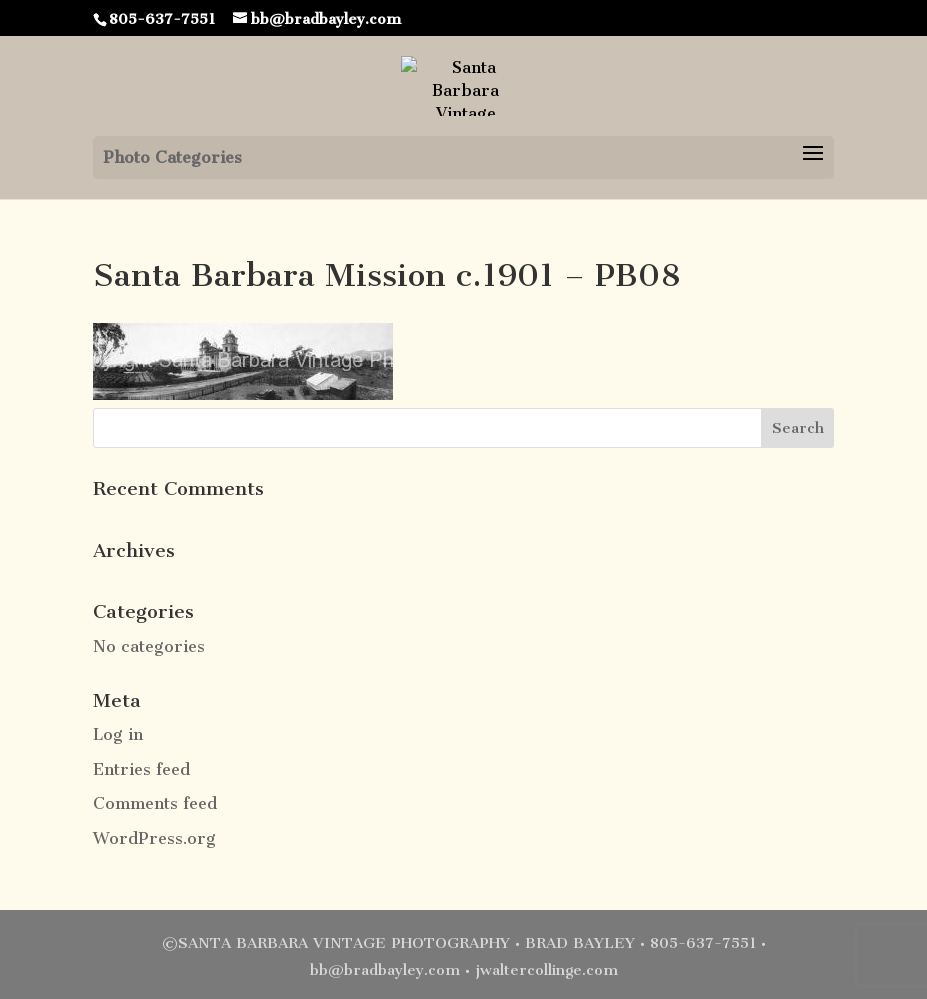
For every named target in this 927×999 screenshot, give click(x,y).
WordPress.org (154, 838)
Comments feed (155, 803)
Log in (118, 734)
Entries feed (141, 769)
